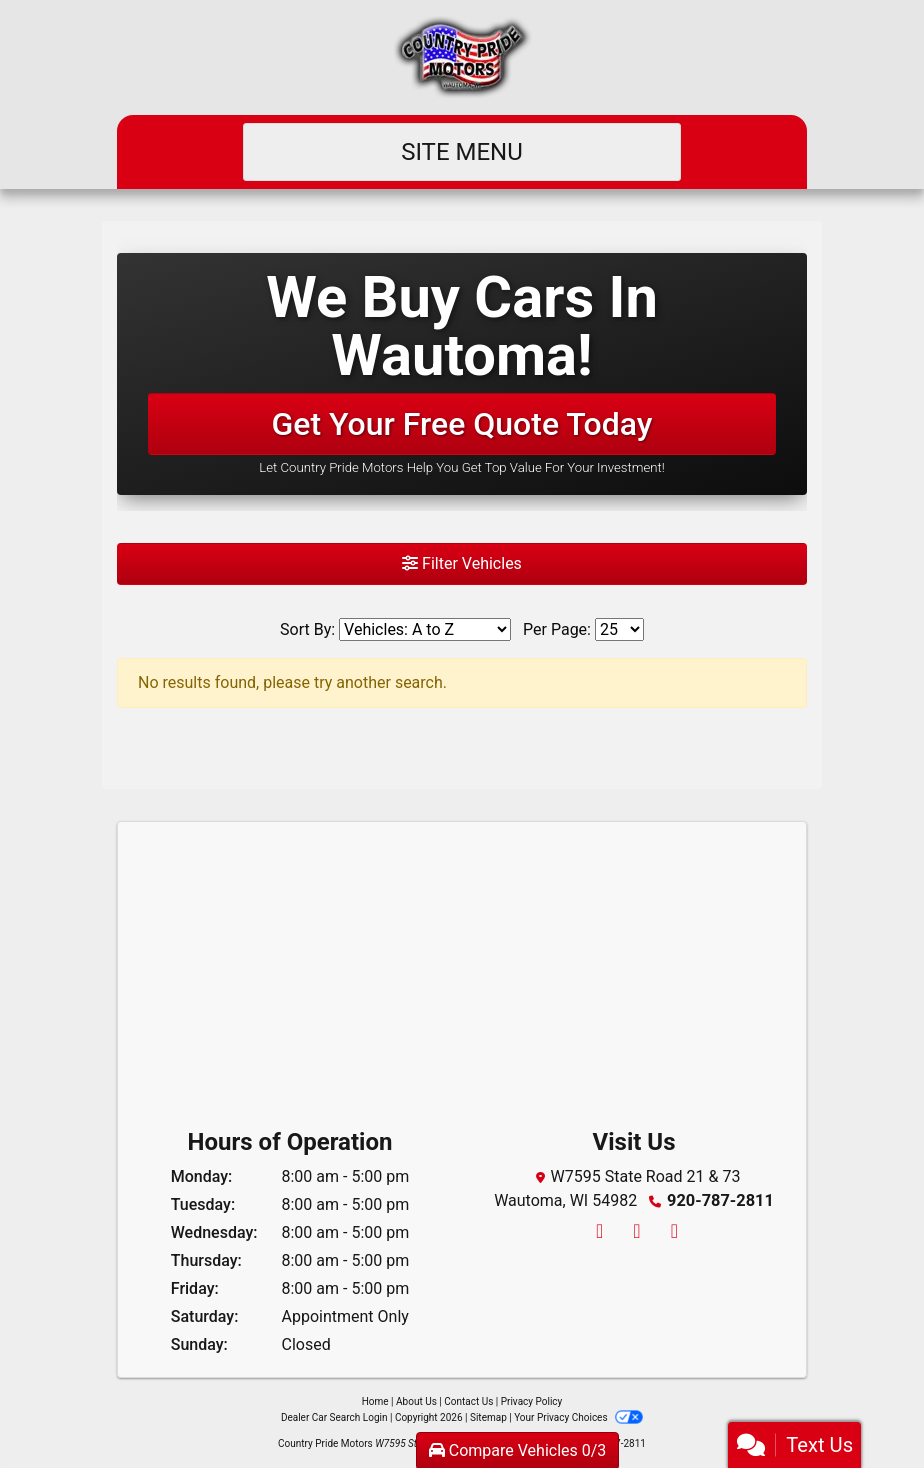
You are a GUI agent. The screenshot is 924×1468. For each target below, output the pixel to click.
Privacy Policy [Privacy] (532, 1401)
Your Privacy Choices (578, 1417)
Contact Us (468, 1401)
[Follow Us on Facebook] (598, 1232)
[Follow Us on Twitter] (635, 1232)
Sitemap (488, 1417)
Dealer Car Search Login (334, 1417)
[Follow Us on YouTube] (671, 1232)
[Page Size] (619, 629)
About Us (416, 1401)
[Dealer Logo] (462, 57)
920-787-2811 (720, 1200)
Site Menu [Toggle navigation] (462, 152)
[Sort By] (425, 629)
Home (375, 1401)
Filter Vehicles (462, 563)
